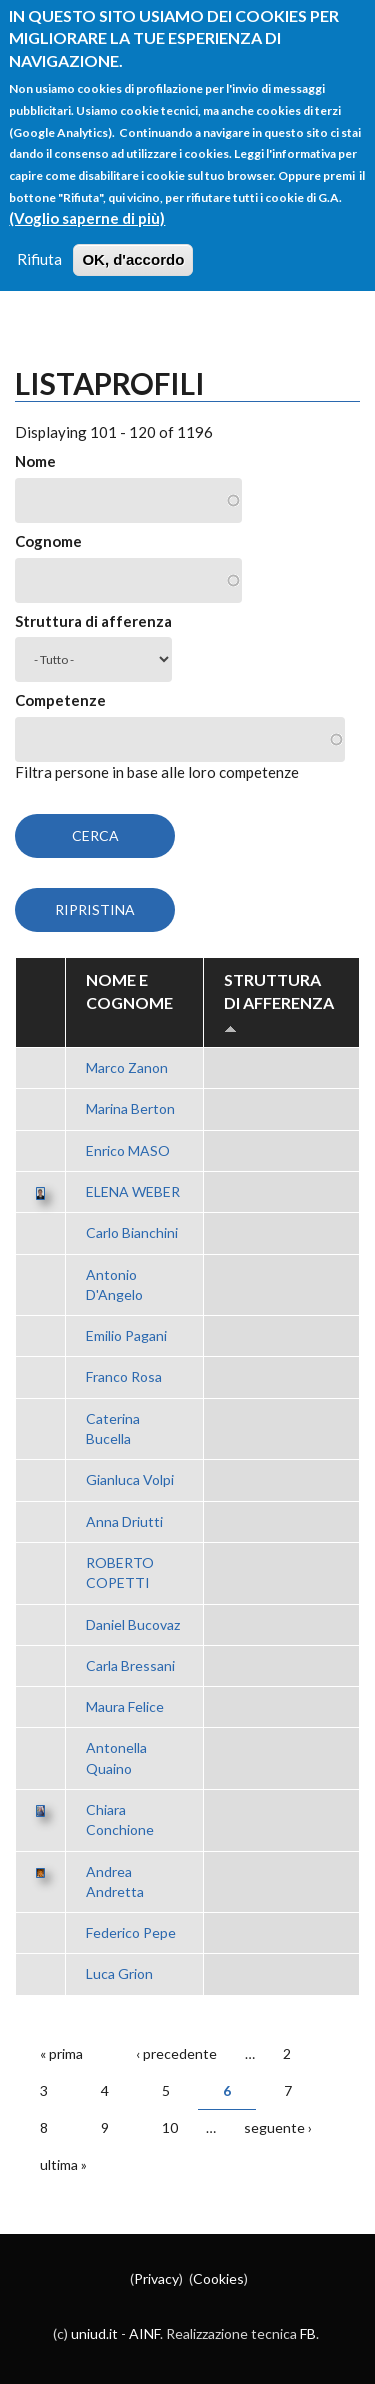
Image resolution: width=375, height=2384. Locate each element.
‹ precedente (176, 2053)
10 (170, 2127)
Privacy (156, 2278)
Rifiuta (39, 234)
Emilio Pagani (126, 1335)
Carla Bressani (130, 1665)
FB (308, 2333)
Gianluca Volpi (130, 1479)
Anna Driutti (124, 1521)
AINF (144, 2333)
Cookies (218, 2278)
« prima (61, 2053)
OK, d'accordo (133, 234)
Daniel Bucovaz (133, 1624)
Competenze (60, 700)
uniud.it (94, 2333)
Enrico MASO (128, 1150)
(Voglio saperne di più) (87, 192)
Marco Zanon (127, 1067)
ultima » (63, 2164)
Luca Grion (119, 1973)
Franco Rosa (124, 1376)
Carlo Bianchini (132, 1232)
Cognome (48, 541)
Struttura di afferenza (93, 621)
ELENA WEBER (133, 1191)
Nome (35, 461)
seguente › (278, 2127)
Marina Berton (130, 1108)
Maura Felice (125, 1706)
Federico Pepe (131, 1932)
